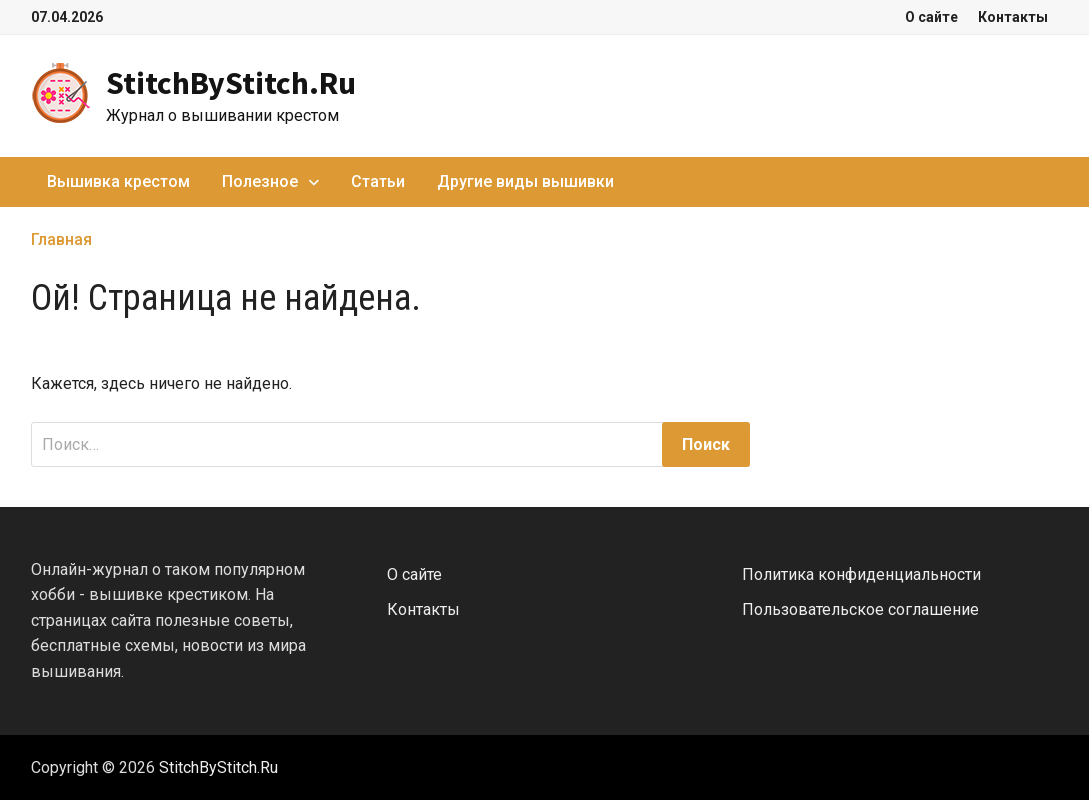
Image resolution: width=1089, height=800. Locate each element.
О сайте (931, 17)
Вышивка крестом (118, 181)
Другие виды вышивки (525, 181)
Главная (61, 239)
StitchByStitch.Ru (231, 83)
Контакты (1013, 17)
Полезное (260, 181)
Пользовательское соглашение (860, 609)
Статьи (378, 181)
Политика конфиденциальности (861, 574)
